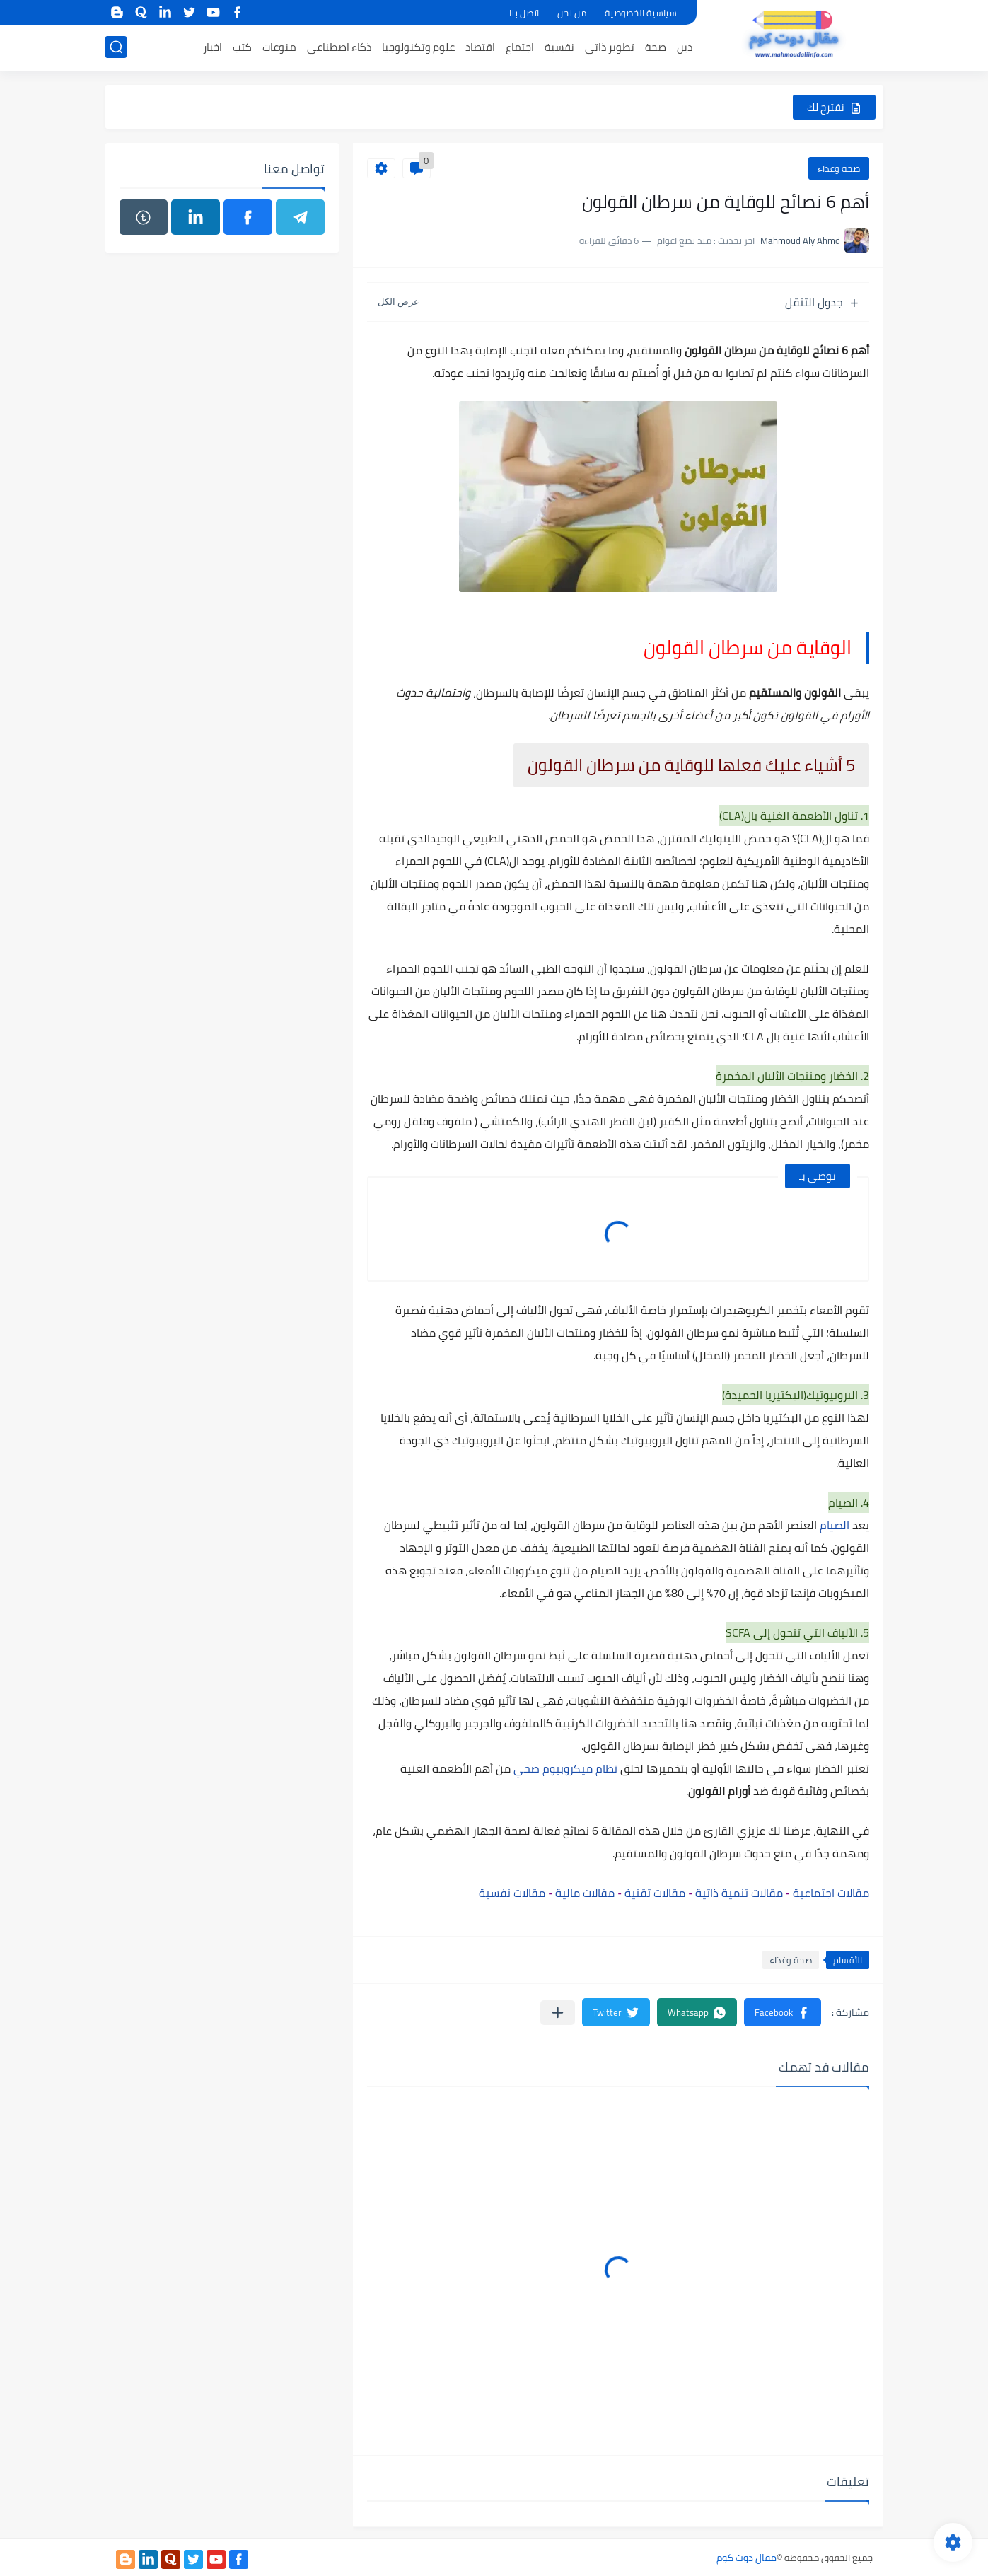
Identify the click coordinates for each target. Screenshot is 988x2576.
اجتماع (520, 47)
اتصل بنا (524, 12)
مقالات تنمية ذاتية (739, 1892)
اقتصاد (480, 47)
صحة (655, 47)
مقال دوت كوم (746, 2557)
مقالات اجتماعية (831, 1892)
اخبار (212, 47)
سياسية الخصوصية (641, 12)
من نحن (571, 12)
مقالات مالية (585, 1892)
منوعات (279, 47)
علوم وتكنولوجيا (418, 47)
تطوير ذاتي (609, 47)
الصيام (833, 1525)
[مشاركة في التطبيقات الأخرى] (557, 2012)
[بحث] (116, 47)
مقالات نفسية (512, 1892)
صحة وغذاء (839, 168)
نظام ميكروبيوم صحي (565, 1768)
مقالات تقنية (656, 1892)
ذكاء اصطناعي (339, 47)
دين (684, 47)
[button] (782, 2012)
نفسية (559, 47)
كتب (242, 47)
